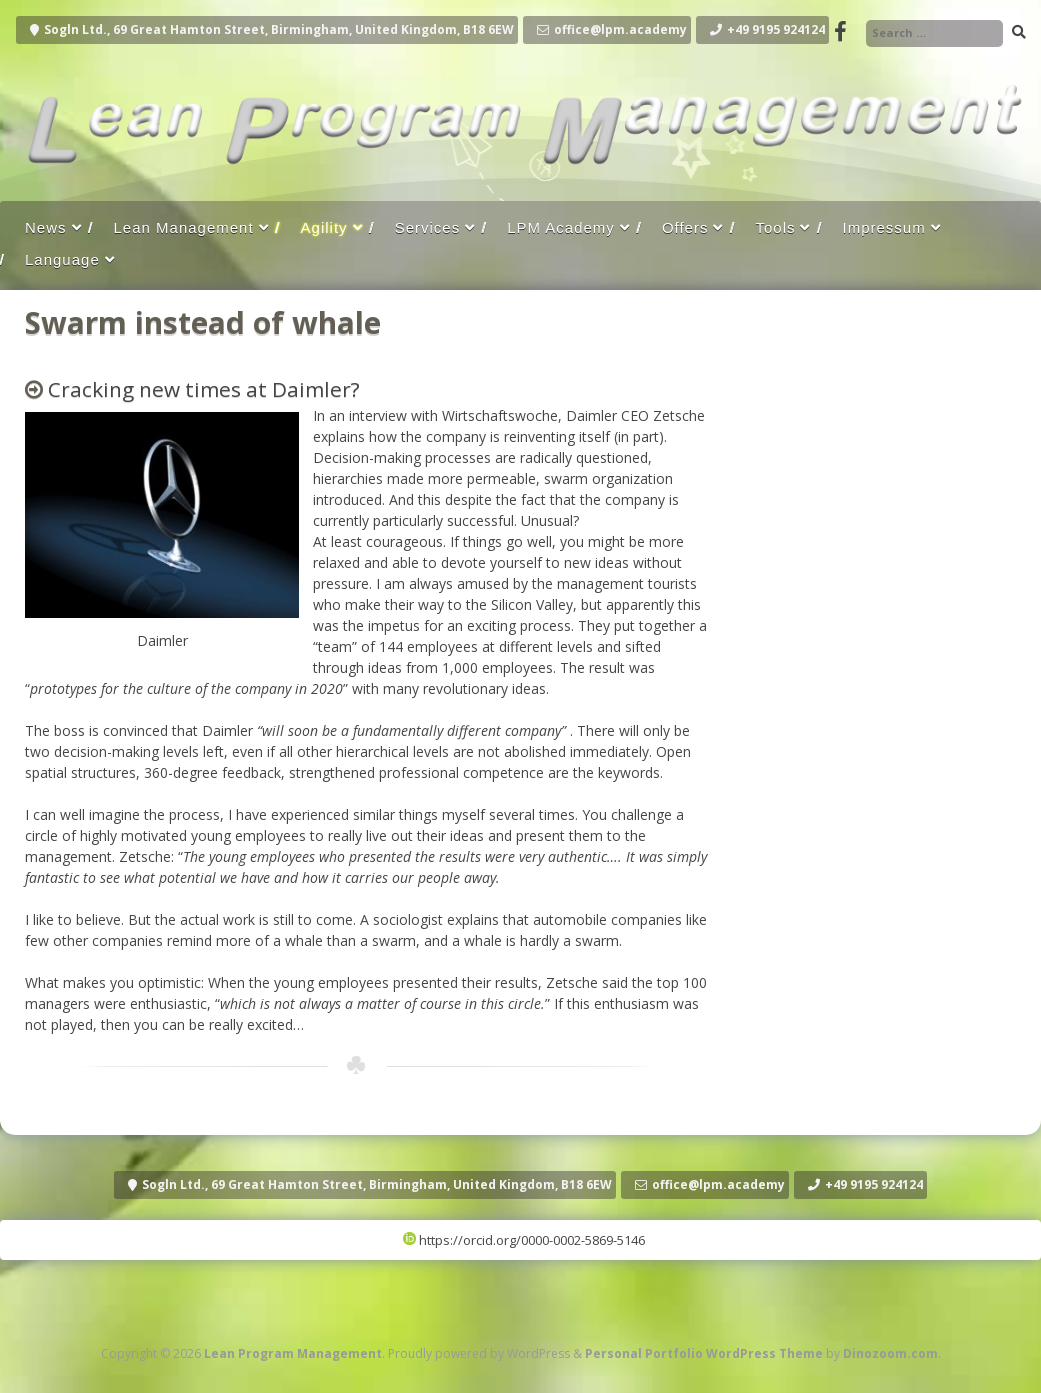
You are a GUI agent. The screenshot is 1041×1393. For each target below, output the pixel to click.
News (46, 227)
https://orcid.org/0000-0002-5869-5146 (524, 1240)
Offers (685, 227)
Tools (775, 227)
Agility (324, 227)
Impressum (883, 227)
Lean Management (184, 227)
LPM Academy (561, 227)
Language (62, 259)
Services (428, 227)
